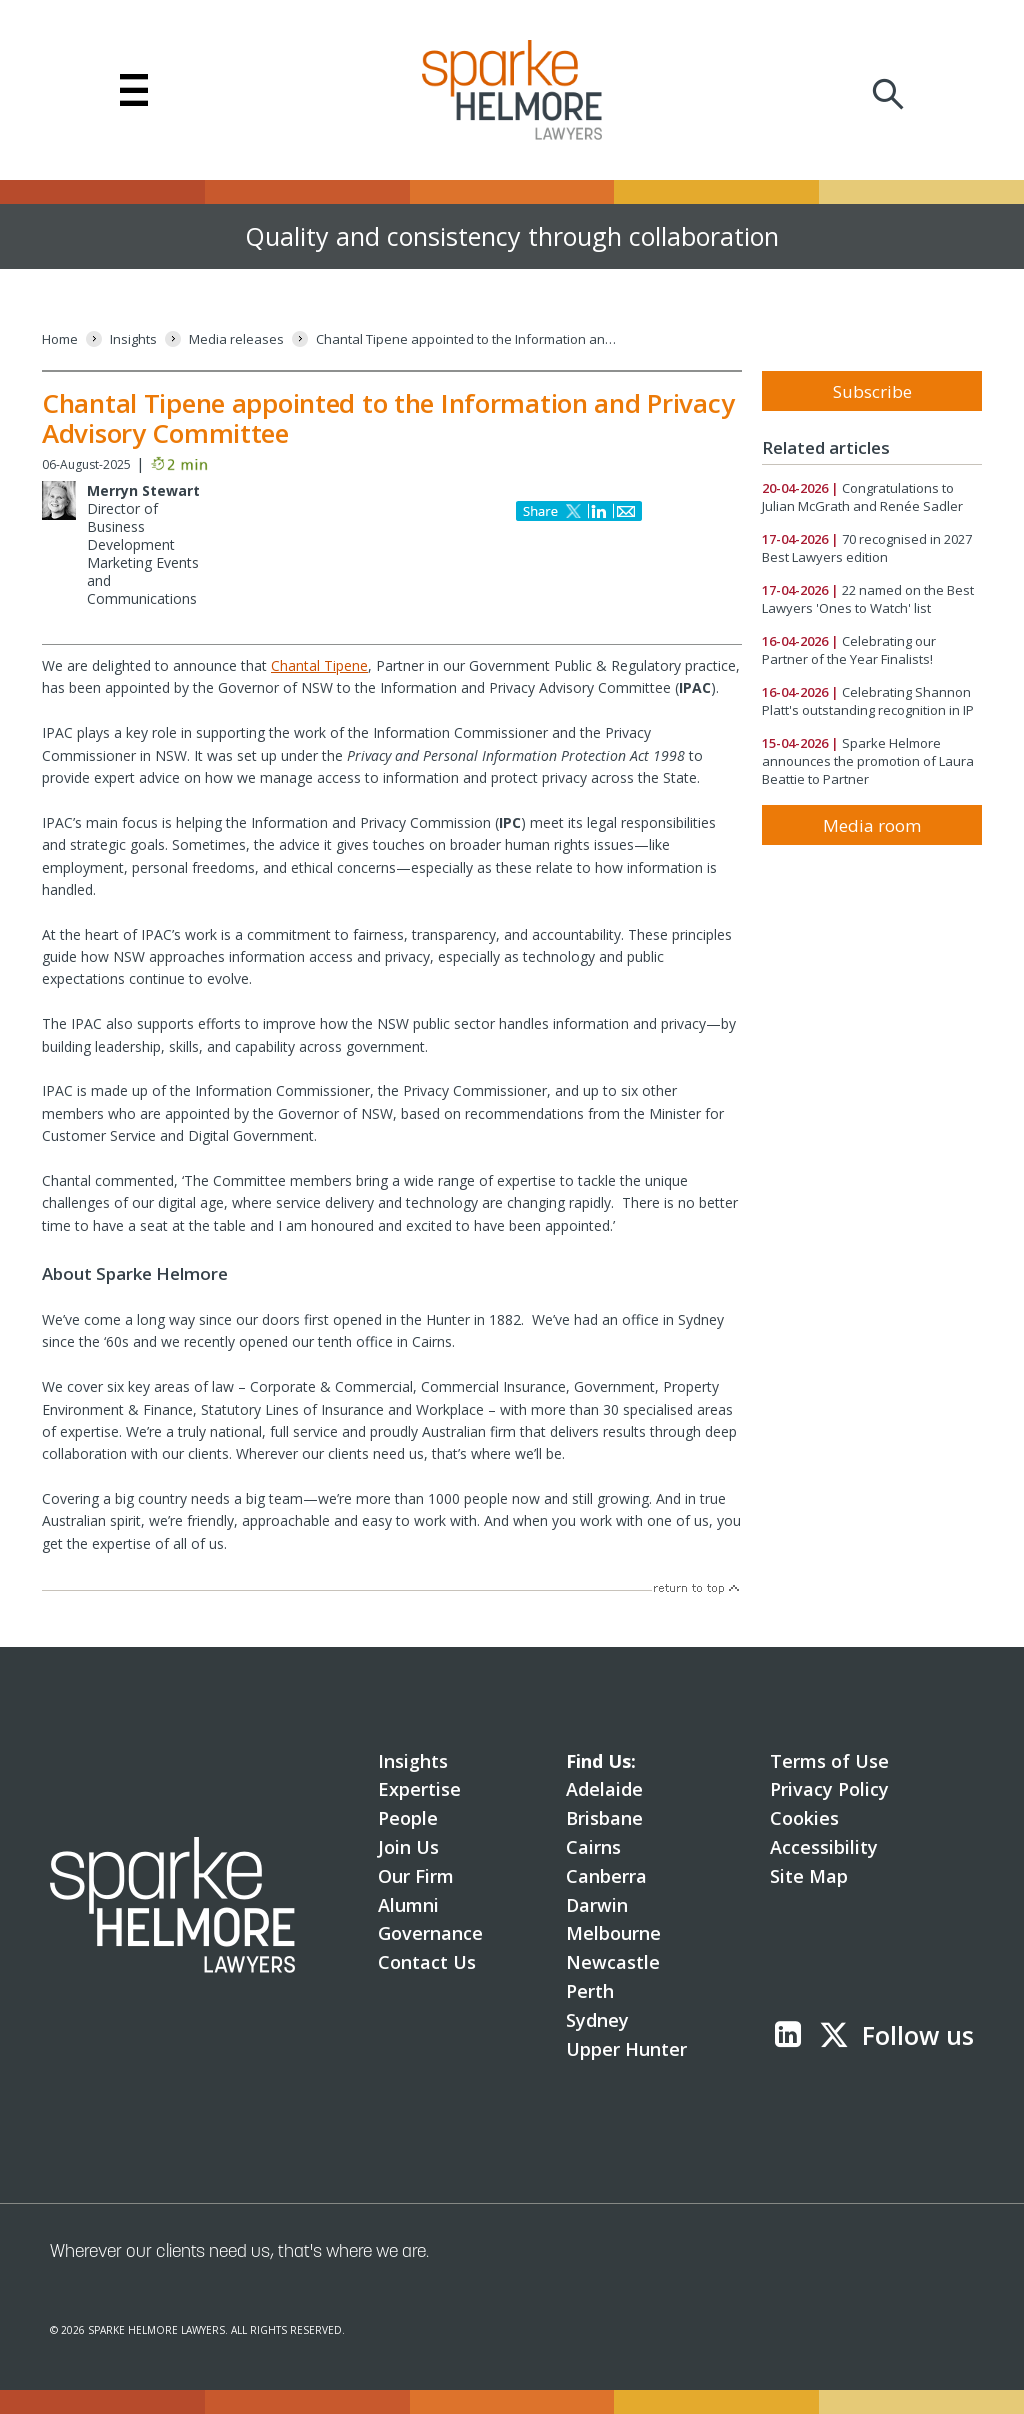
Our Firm (416, 1876)
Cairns (593, 1847)
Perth (590, 1991)
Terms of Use (829, 1761)
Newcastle (613, 1962)
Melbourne (613, 1933)
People (408, 1818)
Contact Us (427, 1962)
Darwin (597, 1905)
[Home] (60, 339)
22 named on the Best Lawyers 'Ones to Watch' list (868, 599)
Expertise (419, 1789)
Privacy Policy (829, 1789)
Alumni (408, 1905)
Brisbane (604, 1818)
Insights (413, 1761)
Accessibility (824, 1847)
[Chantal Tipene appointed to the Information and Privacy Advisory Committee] (466, 339)
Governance (430, 1933)
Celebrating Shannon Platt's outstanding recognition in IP (868, 701)
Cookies (804, 1818)
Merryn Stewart (143, 490)
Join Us (408, 1847)
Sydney (597, 2020)
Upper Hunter (626, 2049)
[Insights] (133, 339)
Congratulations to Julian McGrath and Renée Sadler (862, 497)
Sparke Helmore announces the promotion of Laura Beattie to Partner (868, 761)
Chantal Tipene (319, 665)
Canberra (606, 1876)
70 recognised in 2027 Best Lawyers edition (867, 548)
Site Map (809, 1876)
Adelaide (604, 1789)
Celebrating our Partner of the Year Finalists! (849, 650)
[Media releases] (236, 339)
